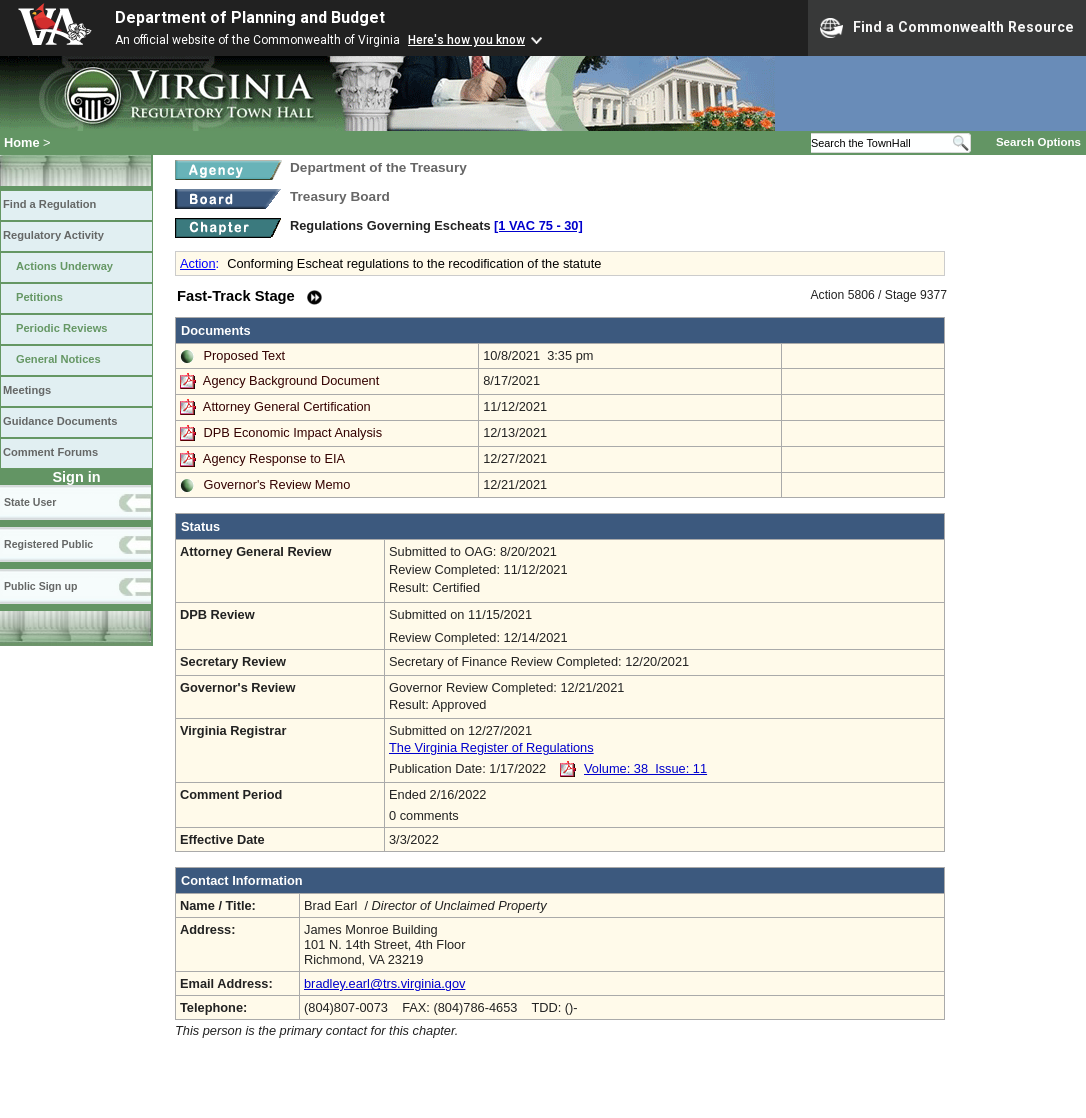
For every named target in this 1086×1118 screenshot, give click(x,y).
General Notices (58, 359)
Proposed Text (245, 355)
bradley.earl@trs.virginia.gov (384, 983)
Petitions (39, 297)
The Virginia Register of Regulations (491, 747)
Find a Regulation (49, 204)
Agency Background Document (291, 380)
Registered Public (48, 544)
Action (198, 263)
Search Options (1038, 142)
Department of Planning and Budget (250, 17)
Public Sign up (40, 586)
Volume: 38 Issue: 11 (645, 768)
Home (22, 142)
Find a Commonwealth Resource (947, 28)
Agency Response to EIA (274, 458)
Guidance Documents (60, 421)
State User (30, 502)
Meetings (27, 390)
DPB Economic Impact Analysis (293, 432)
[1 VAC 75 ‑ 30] (538, 225)
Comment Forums (50, 452)
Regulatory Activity (53, 235)
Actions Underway (64, 266)
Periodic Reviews (62, 328)
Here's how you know (466, 40)
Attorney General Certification (287, 406)
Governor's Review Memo (277, 484)
